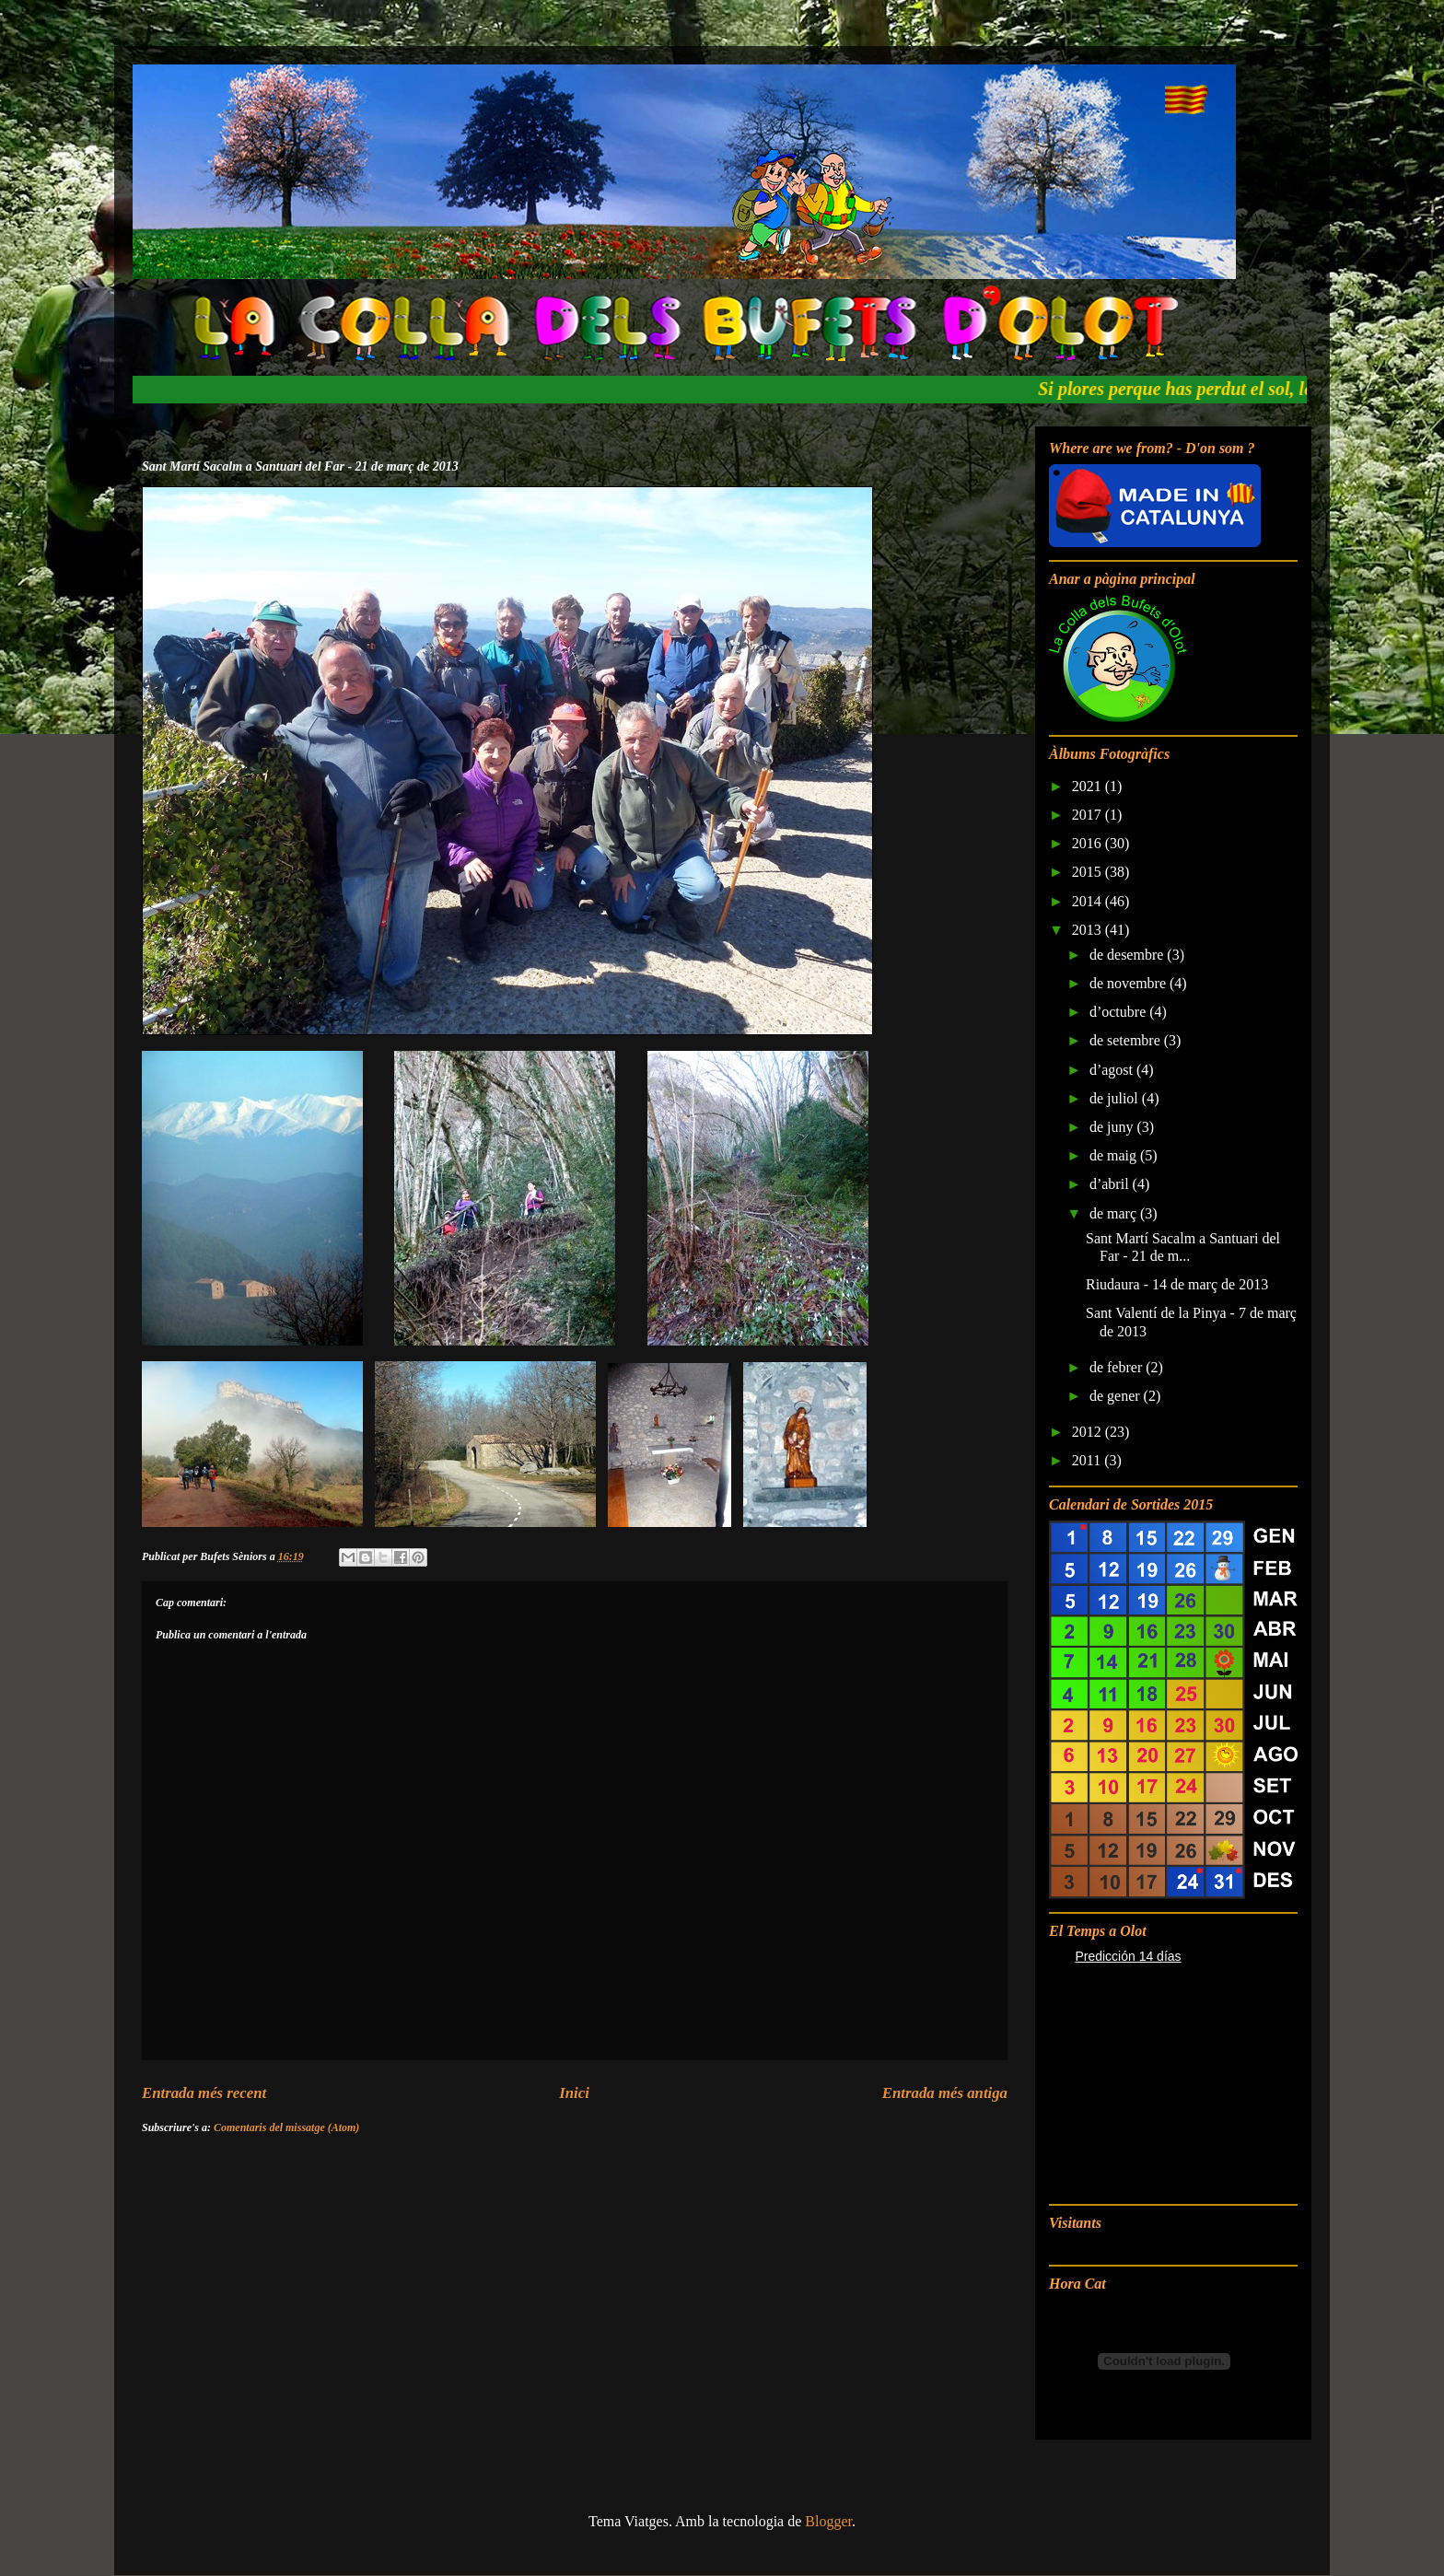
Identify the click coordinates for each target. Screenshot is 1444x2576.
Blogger (828, 2521)
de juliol (1115, 1098)
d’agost (1112, 1070)
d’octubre (1119, 1012)
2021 (1088, 786)
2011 (1088, 1460)
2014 (1088, 901)
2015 (1088, 872)
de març (1114, 1213)
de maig (1114, 1155)
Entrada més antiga (944, 2093)
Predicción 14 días (1128, 1956)
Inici (574, 2093)
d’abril (1111, 1184)
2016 (1088, 843)
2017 (1088, 814)
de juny (1113, 1127)
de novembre (1129, 983)
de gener (1116, 1396)
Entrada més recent (204, 2093)
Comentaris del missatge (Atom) (286, 2127)
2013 (1088, 930)
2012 (1088, 1432)
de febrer (1117, 1367)
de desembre (1128, 954)
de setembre (1126, 1040)
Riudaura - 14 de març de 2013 (1177, 1284)
